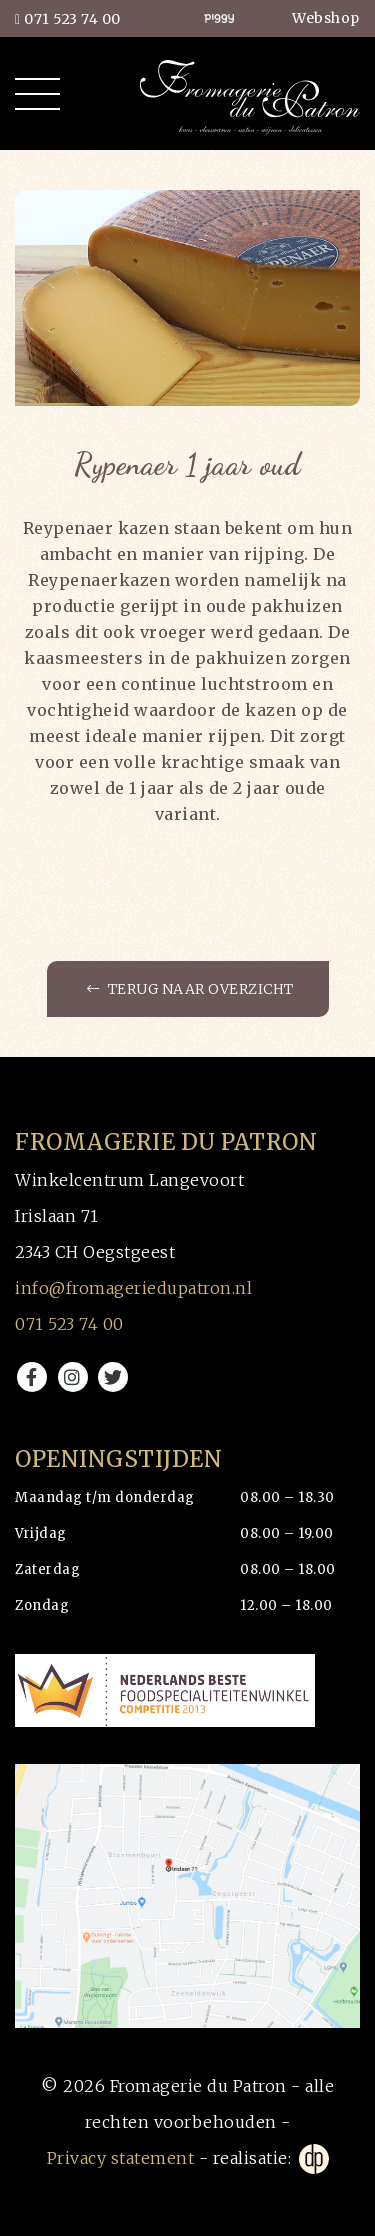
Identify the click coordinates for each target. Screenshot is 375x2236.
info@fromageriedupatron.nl (133, 1288)
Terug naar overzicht (190, 989)
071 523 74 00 (68, 19)
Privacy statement (121, 2158)
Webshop (326, 18)
